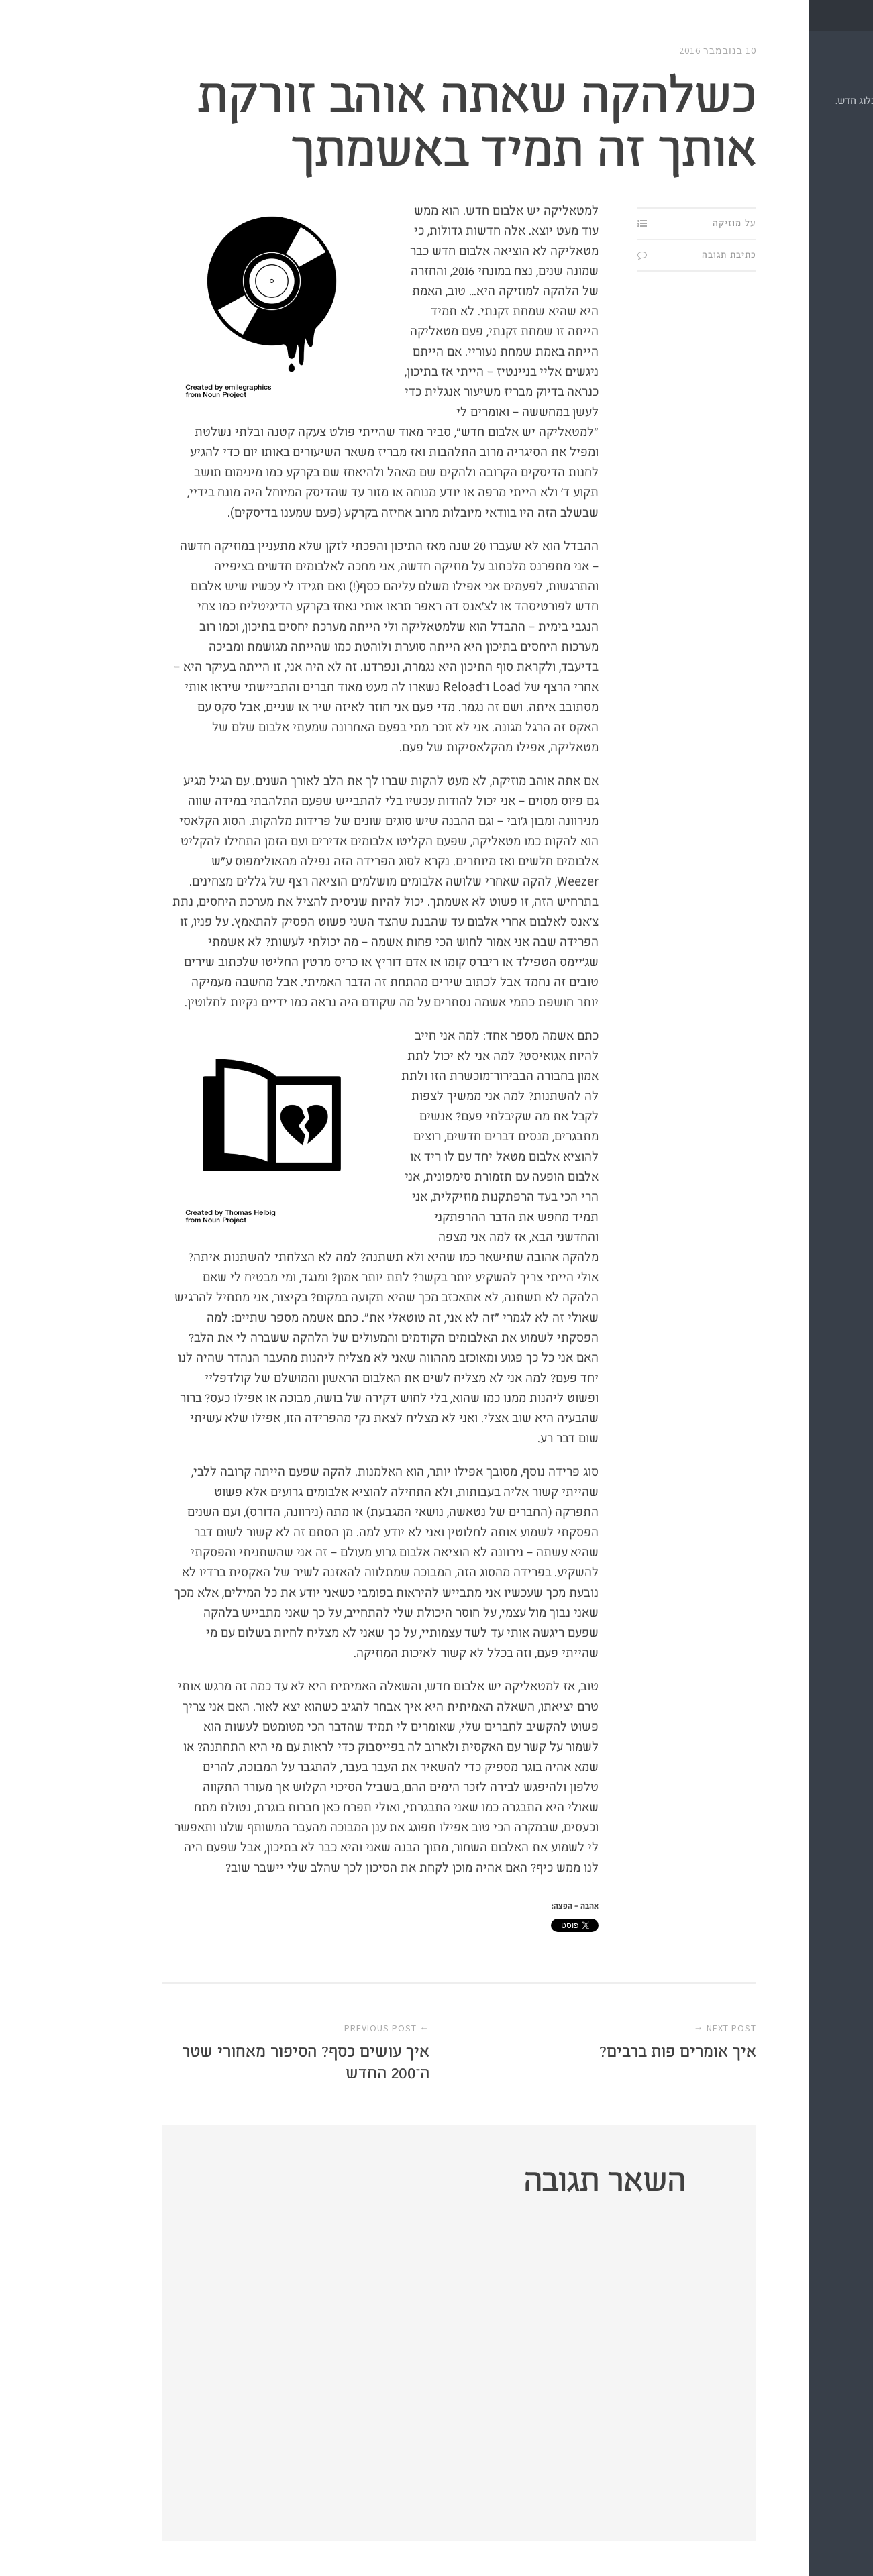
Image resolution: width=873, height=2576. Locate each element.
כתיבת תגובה (619, 255)
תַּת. (835, 74)
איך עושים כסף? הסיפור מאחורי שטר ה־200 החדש (195, 2062)
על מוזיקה (624, 223)
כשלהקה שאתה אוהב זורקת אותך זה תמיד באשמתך (366, 124)
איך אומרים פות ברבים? (567, 2052)
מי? (848, 157)
